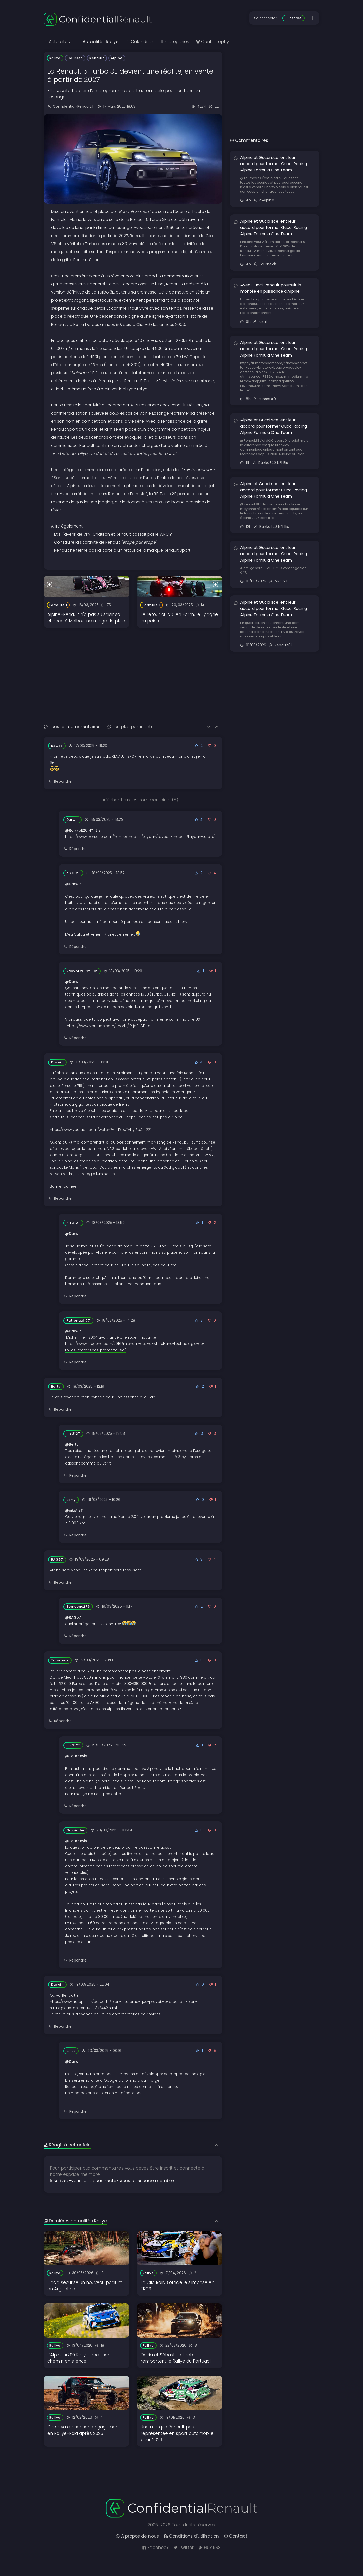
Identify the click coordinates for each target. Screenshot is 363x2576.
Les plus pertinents (130, 727)
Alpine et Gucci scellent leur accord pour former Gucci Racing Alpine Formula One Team (273, 164)
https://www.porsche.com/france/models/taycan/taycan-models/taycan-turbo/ (140, 836)
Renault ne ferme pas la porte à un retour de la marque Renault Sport (122, 550)
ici (146, 437)
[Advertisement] (133, 663)
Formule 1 (58, 605)
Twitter (183, 2547)
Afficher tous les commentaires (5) (140, 800)
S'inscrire (293, 18)
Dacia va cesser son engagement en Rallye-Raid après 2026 (83, 2430)
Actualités (57, 42)
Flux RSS (210, 2547)
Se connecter (265, 18)
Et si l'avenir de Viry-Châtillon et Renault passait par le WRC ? (113, 534)
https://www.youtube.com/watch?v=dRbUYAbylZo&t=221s (102, 1129)
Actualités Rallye (98, 42)
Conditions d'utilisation (191, 2536)
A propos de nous (137, 2536)
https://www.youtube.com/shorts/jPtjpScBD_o (108, 1025)
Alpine (117, 58)
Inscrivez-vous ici (68, 2181)
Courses (75, 58)
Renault (96, 58)
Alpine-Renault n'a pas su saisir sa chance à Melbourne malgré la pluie (86, 617)
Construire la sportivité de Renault (105, 542)
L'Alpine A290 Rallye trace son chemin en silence (78, 2358)
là (155, 437)
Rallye (55, 58)
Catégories (174, 42)
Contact (235, 2536)
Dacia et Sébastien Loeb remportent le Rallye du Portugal (176, 2358)
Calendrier (139, 42)
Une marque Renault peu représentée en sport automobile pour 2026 (177, 2433)
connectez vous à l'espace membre (134, 2181)
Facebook (155, 2547)
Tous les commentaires (72, 727)
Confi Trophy (212, 42)
